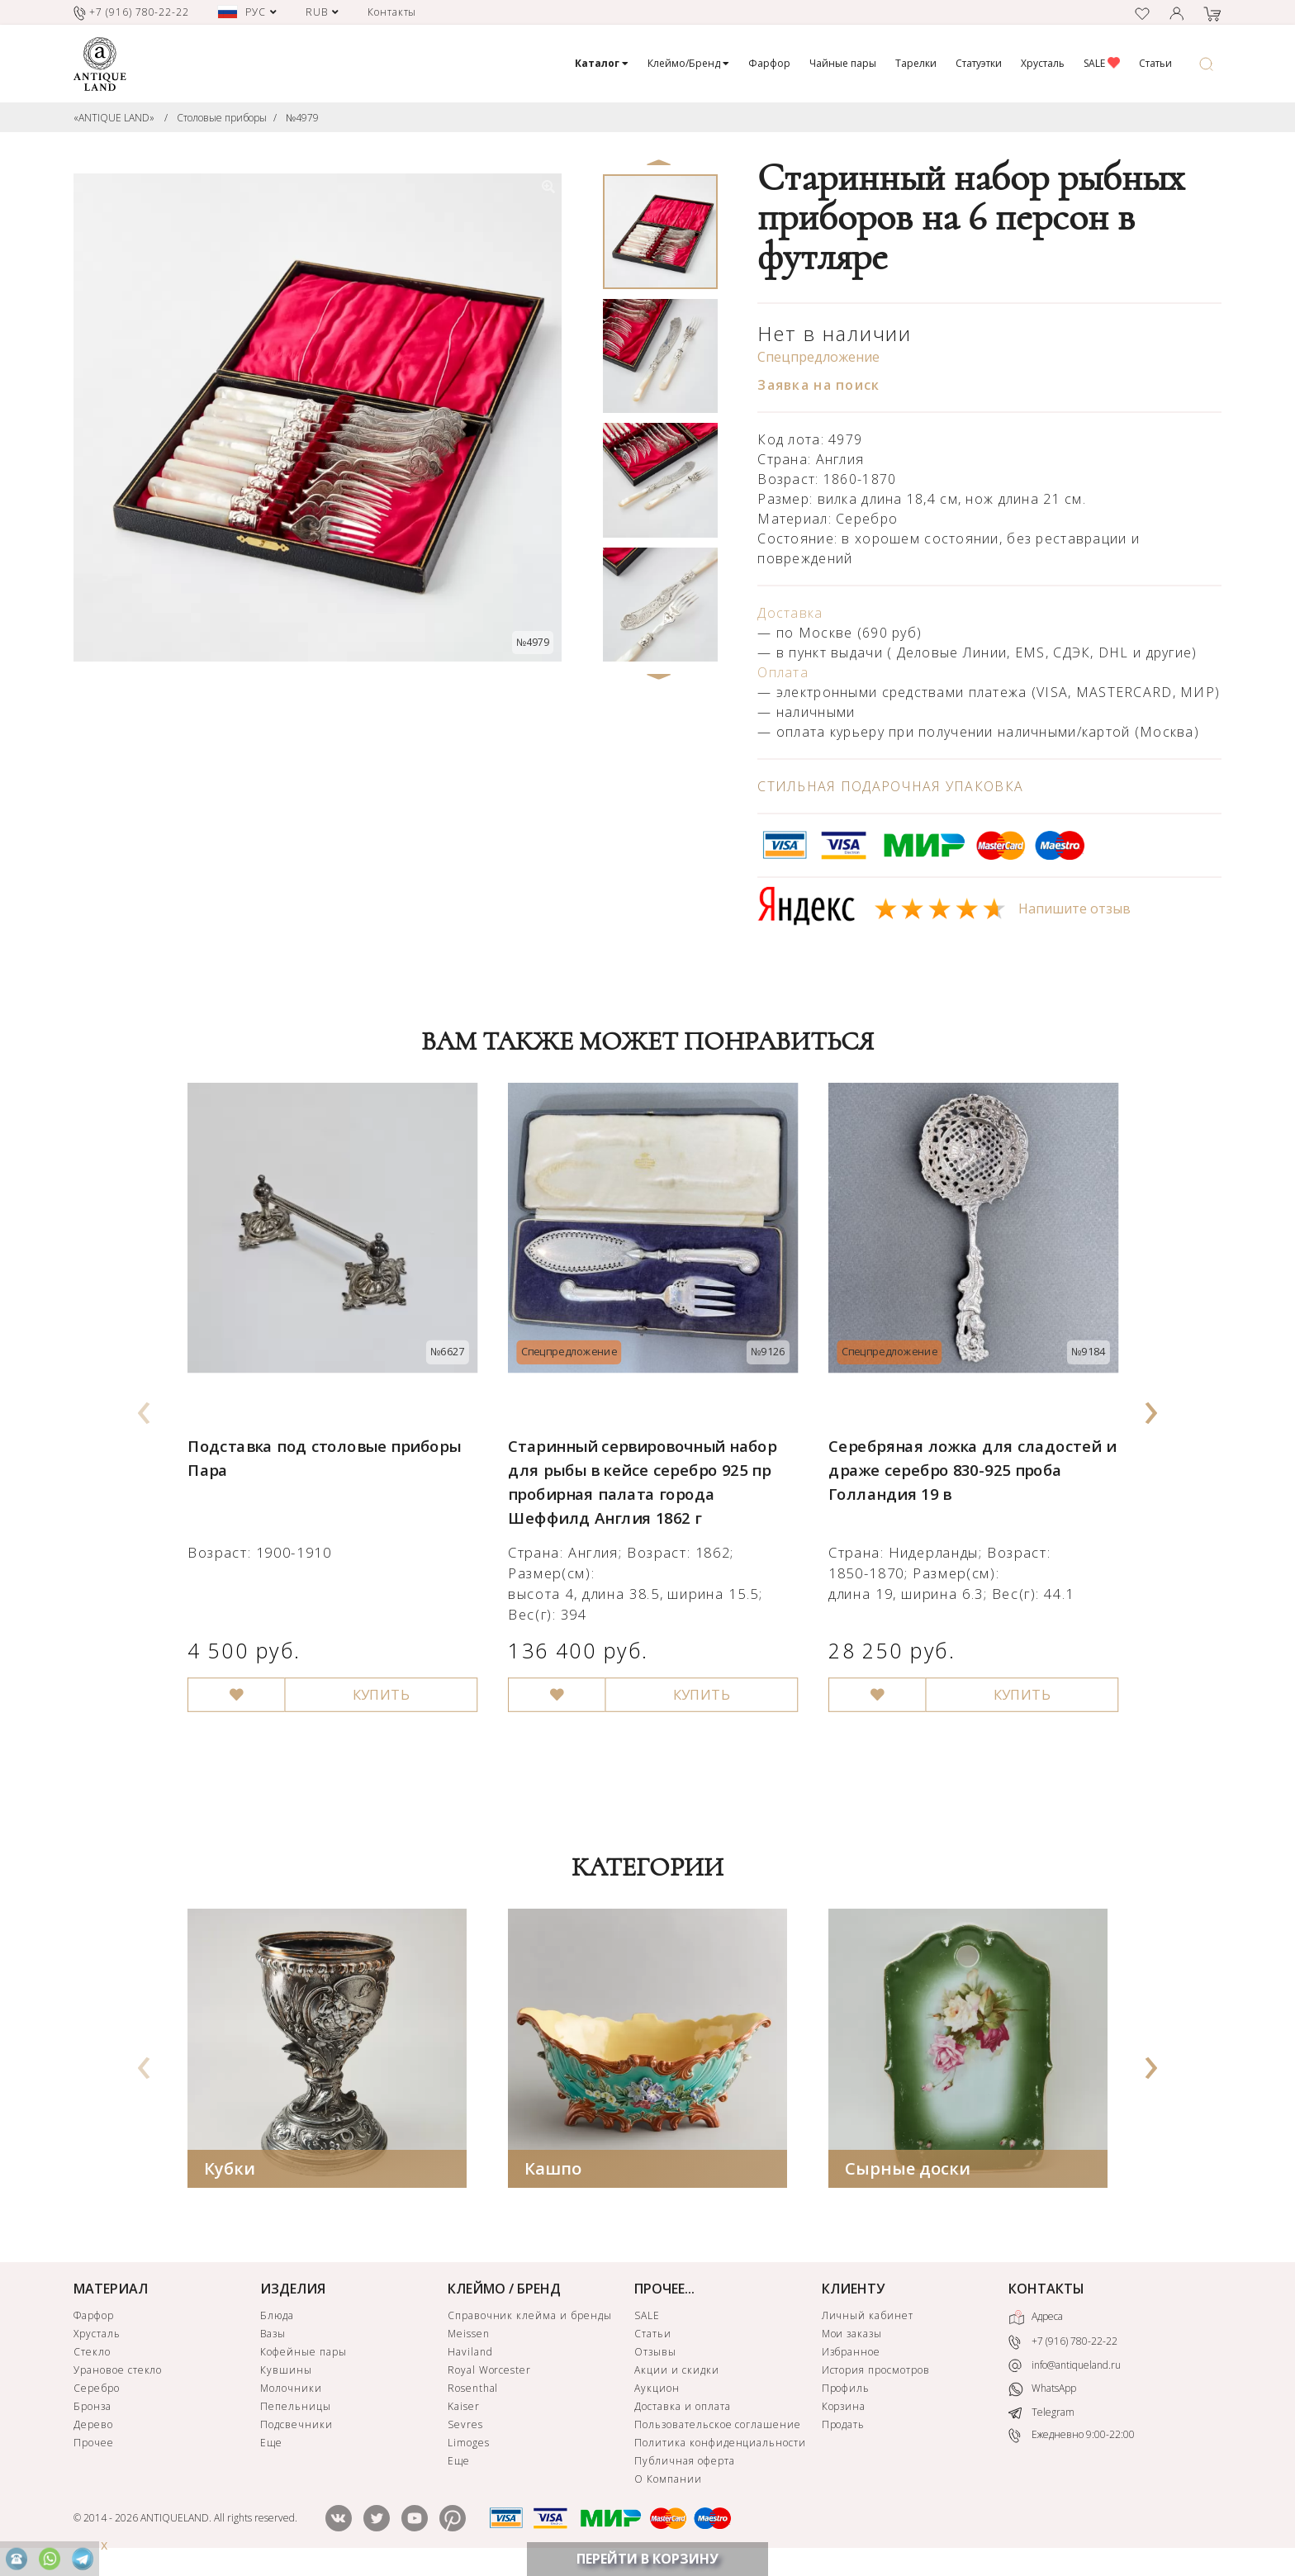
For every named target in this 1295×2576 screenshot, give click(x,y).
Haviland (470, 2354)
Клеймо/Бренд (688, 63)
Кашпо (552, 2171)
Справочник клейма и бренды (530, 2318)
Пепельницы (295, 2409)
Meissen (469, 2336)
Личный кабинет (867, 2318)
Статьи (1155, 63)
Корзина (844, 2409)
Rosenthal (473, 2391)
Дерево (93, 2427)
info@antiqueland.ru (1064, 2367)
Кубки (229, 2171)
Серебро (97, 2391)
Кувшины (286, 2372)
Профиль (846, 2391)
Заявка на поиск (818, 385)
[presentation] (144, 1408)
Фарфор (769, 63)
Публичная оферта (684, 2463)
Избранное (851, 2354)
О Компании (668, 2481)
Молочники (291, 2391)
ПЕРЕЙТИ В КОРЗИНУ (647, 2559)
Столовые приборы (222, 118)
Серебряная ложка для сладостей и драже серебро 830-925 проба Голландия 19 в (966, 1455)
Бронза (92, 2409)
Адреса (1035, 2320)
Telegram (1041, 2415)
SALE (1102, 63)
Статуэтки (979, 63)
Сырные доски (907, 2171)
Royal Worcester (489, 2372)
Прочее (94, 2445)
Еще (271, 2445)
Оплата (783, 672)
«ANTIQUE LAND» (114, 118)
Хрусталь (1043, 63)
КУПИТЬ (373, 1672)
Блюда (277, 2318)
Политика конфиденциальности (720, 2445)
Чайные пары (842, 63)
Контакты (392, 12)
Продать (844, 2427)
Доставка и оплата (682, 2409)
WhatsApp (1042, 2391)
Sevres (465, 2427)
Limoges (469, 2445)
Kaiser (464, 2409)
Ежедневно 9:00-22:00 (1071, 2438)
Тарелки (916, 63)
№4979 (302, 118)
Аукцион (657, 2391)
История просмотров (876, 2372)
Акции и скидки (676, 2372)
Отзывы (655, 2354)
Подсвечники (296, 2427)
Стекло (92, 2354)
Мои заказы (852, 2336)
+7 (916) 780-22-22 (1062, 2344)
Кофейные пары (303, 2354)
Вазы (273, 2336)
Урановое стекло (118, 2372)
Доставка (790, 613)
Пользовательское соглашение (717, 2427)
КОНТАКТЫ (1046, 2291)
